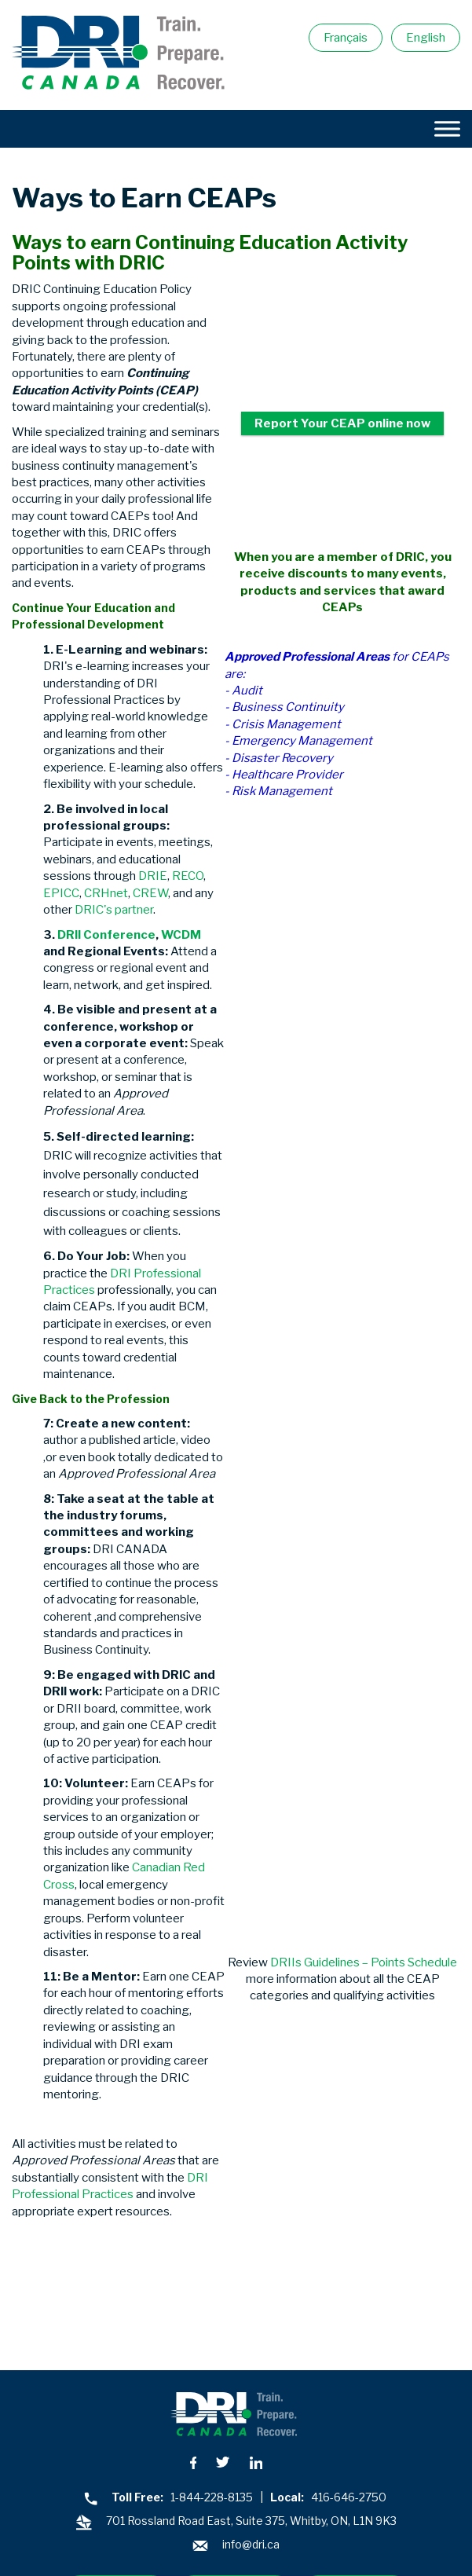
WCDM (181, 935)
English (425, 38)
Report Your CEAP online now (342, 423)
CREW (150, 893)
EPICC (61, 893)
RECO (187, 876)
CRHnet (106, 893)
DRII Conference (106, 935)
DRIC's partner (114, 910)
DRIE (152, 876)
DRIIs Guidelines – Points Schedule (363, 1962)
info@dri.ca (251, 2544)
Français (346, 38)
